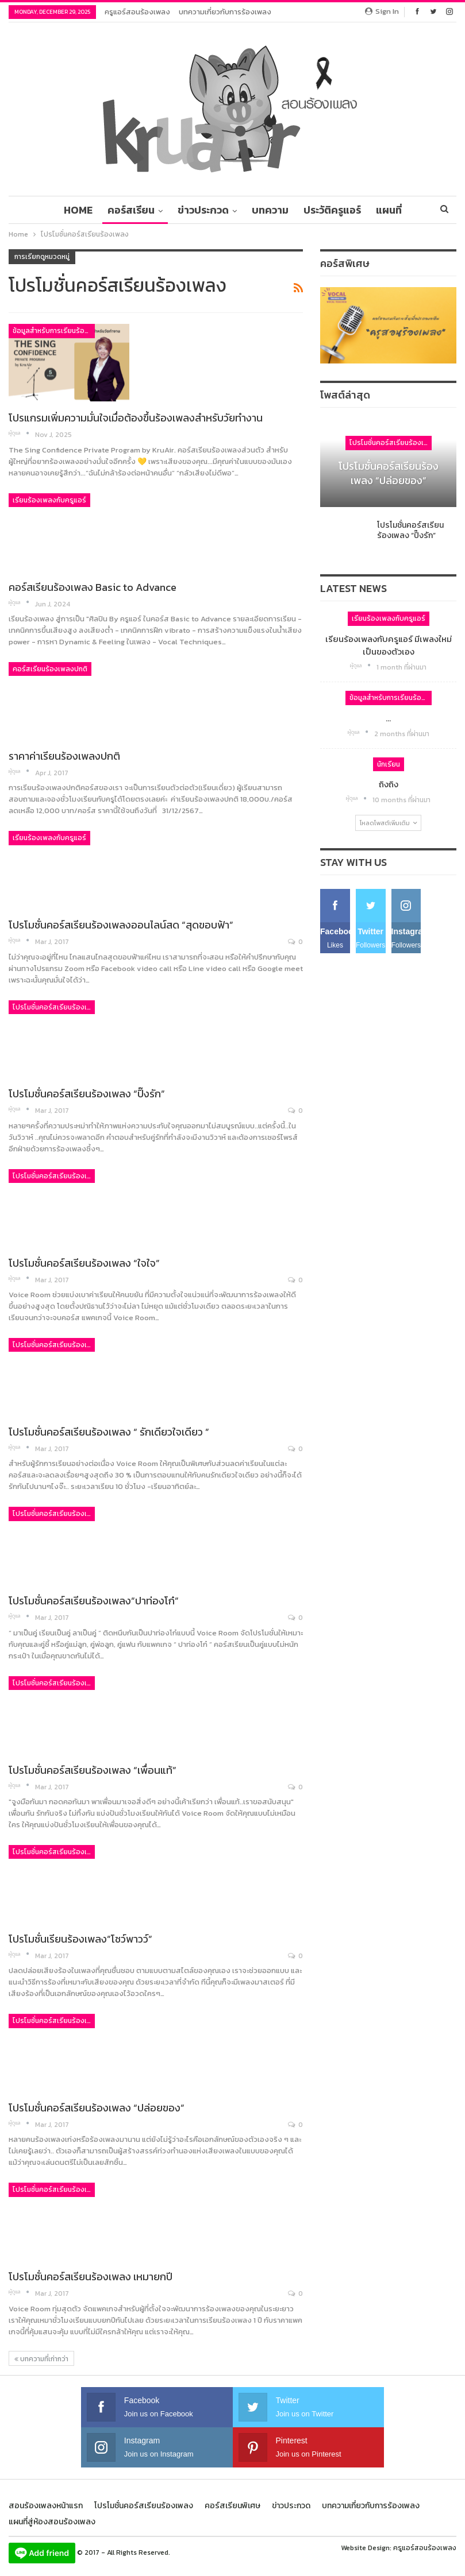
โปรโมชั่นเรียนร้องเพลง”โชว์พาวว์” (80, 1939)
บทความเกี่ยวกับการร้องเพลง (225, 11)
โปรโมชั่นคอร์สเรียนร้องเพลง (54, 1007)
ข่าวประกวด (193, 210)
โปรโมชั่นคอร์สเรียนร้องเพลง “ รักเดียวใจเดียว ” (109, 1432)
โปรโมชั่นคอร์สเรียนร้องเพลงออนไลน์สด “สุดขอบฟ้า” (121, 925)
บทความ (262, 210)
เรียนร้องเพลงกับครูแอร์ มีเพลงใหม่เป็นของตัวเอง (388, 645)
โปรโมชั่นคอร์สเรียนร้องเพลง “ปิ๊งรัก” (87, 1093)
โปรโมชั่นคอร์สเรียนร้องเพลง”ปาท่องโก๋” (94, 1600)
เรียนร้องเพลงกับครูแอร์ (49, 500)
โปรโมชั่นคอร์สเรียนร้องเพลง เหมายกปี (90, 2276)
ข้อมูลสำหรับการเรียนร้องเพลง (54, 331)
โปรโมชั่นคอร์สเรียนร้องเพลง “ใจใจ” (84, 1263)
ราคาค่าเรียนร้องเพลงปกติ (64, 756)
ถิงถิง (388, 784)
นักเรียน (388, 764)
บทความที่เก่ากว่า (41, 2359)
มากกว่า (389, 210)
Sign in (382, 11)
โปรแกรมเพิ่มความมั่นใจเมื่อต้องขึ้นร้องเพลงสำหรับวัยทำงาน (136, 418)
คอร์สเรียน (119, 210)
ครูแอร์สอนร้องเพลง (137, 11)
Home (65, 210)
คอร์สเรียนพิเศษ (232, 2506)
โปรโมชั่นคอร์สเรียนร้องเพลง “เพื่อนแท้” (92, 1770)
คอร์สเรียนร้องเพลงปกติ (50, 669)
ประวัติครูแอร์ (326, 210)
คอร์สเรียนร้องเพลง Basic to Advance (92, 587)
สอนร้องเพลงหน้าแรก (46, 2506)
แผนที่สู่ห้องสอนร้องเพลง (52, 2522)
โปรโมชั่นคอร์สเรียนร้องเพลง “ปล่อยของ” (97, 2107)
